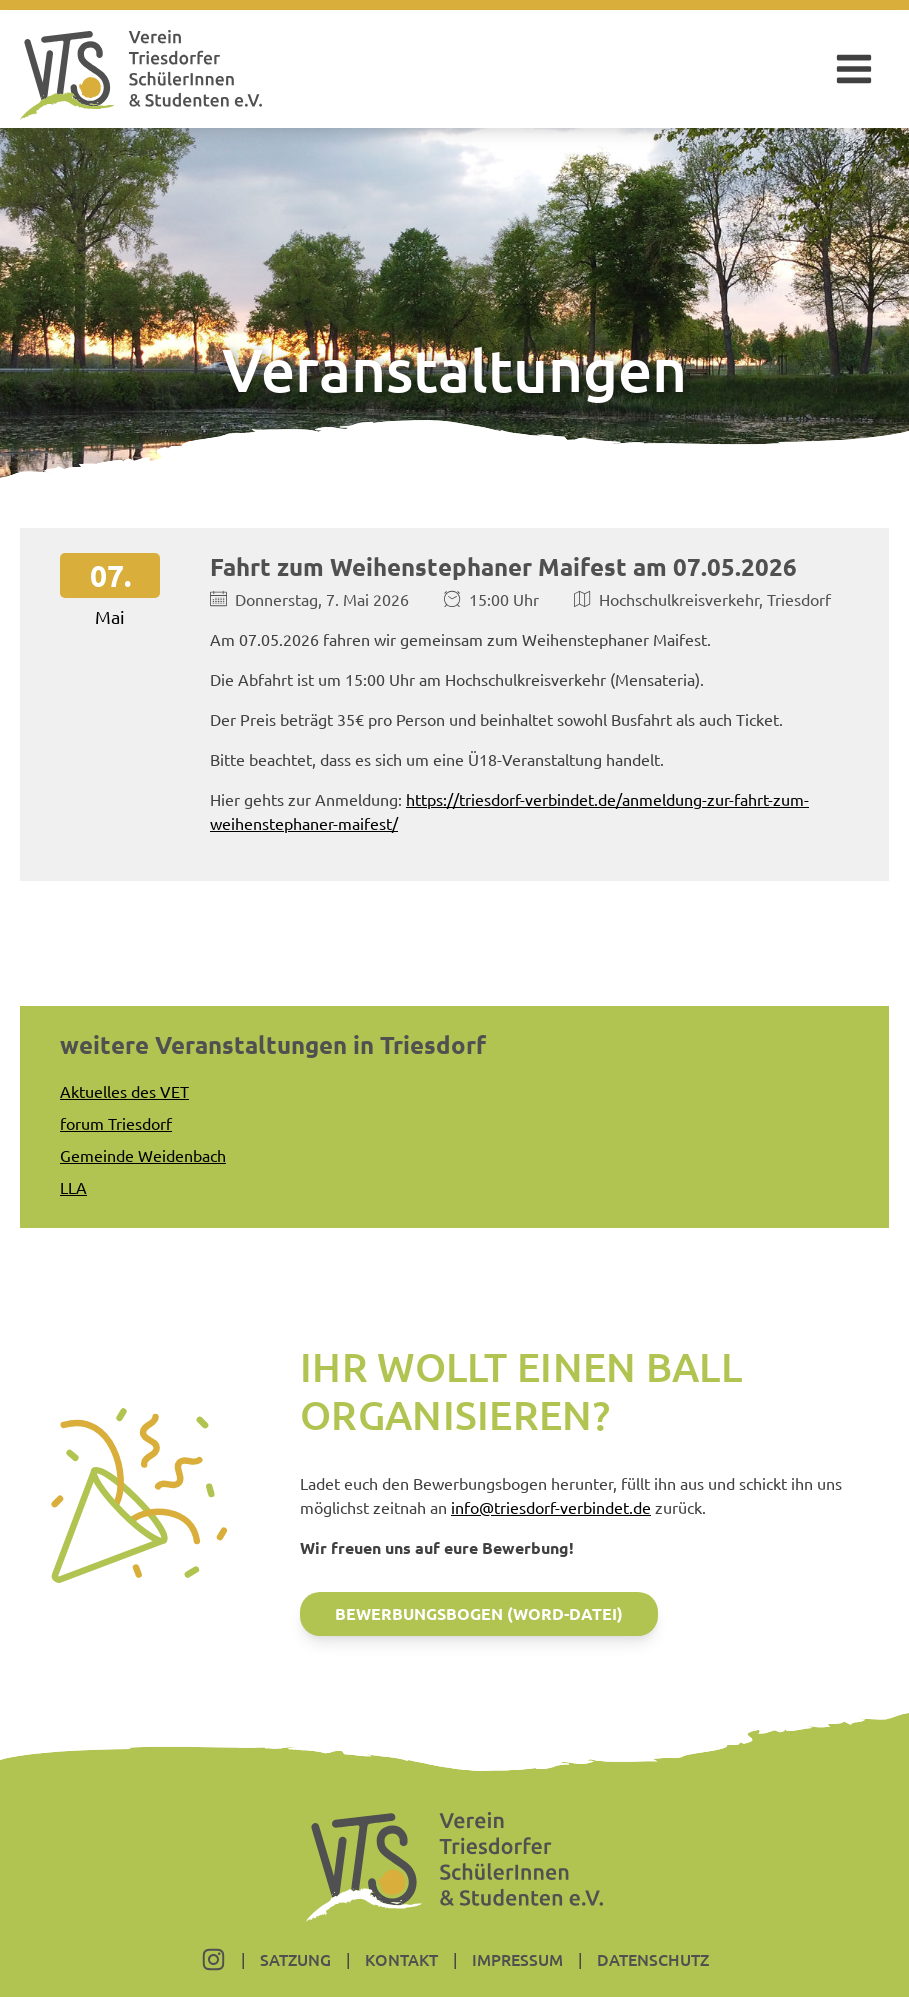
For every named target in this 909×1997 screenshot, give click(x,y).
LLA (73, 1187)
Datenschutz (653, 1959)
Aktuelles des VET (124, 1091)
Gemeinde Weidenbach (143, 1155)
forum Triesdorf (116, 1123)
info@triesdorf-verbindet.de (551, 1507)
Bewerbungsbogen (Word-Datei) (479, 1613)
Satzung (295, 1959)
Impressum (517, 1959)
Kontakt (401, 1959)
